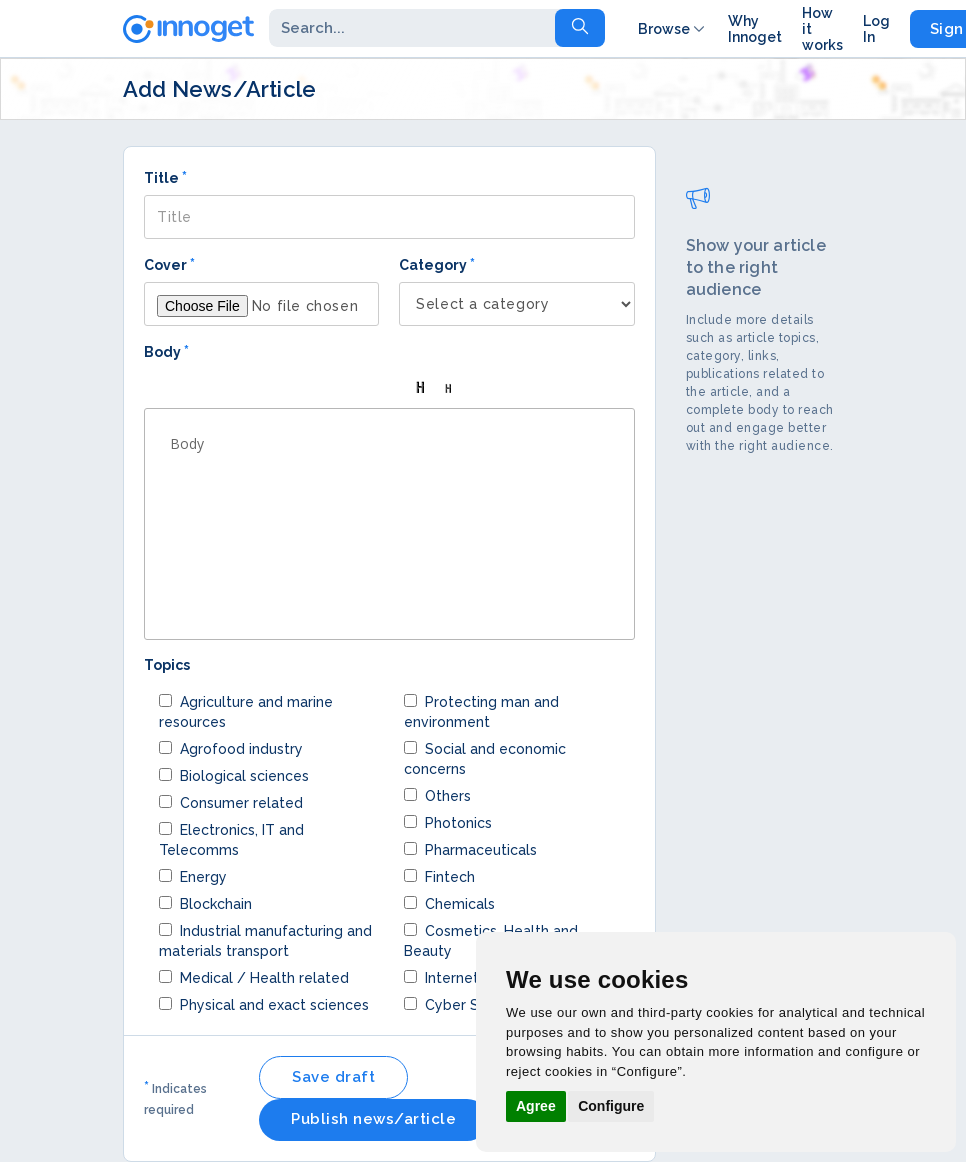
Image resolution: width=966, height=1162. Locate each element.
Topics (167, 665)
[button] (166, 388)
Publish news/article (373, 1119)
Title (165, 177)
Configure (611, 1106)
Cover (169, 264)
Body (166, 351)
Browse (673, 29)
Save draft (333, 1077)
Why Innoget (755, 29)
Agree (536, 1106)
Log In (876, 29)
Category (437, 264)
